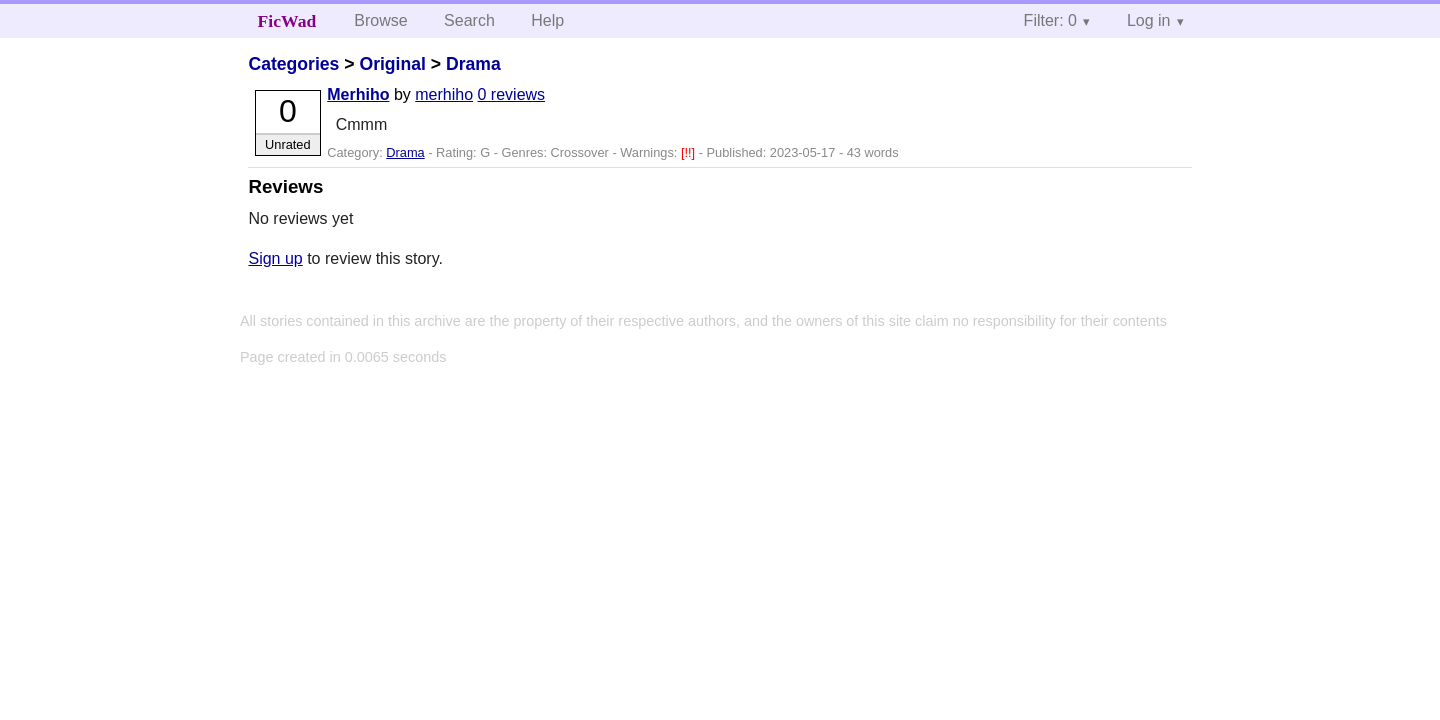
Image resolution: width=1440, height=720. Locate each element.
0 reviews (512, 94)
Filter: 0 (1050, 20)
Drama (473, 64)
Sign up (275, 258)
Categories (293, 64)
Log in (1149, 20)
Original (392, 64)
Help (547, 20)
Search (469, 20)
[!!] (690, 152)
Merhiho (358, 94)
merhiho (444, 94)
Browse (380, 20)
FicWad (287, 21)
